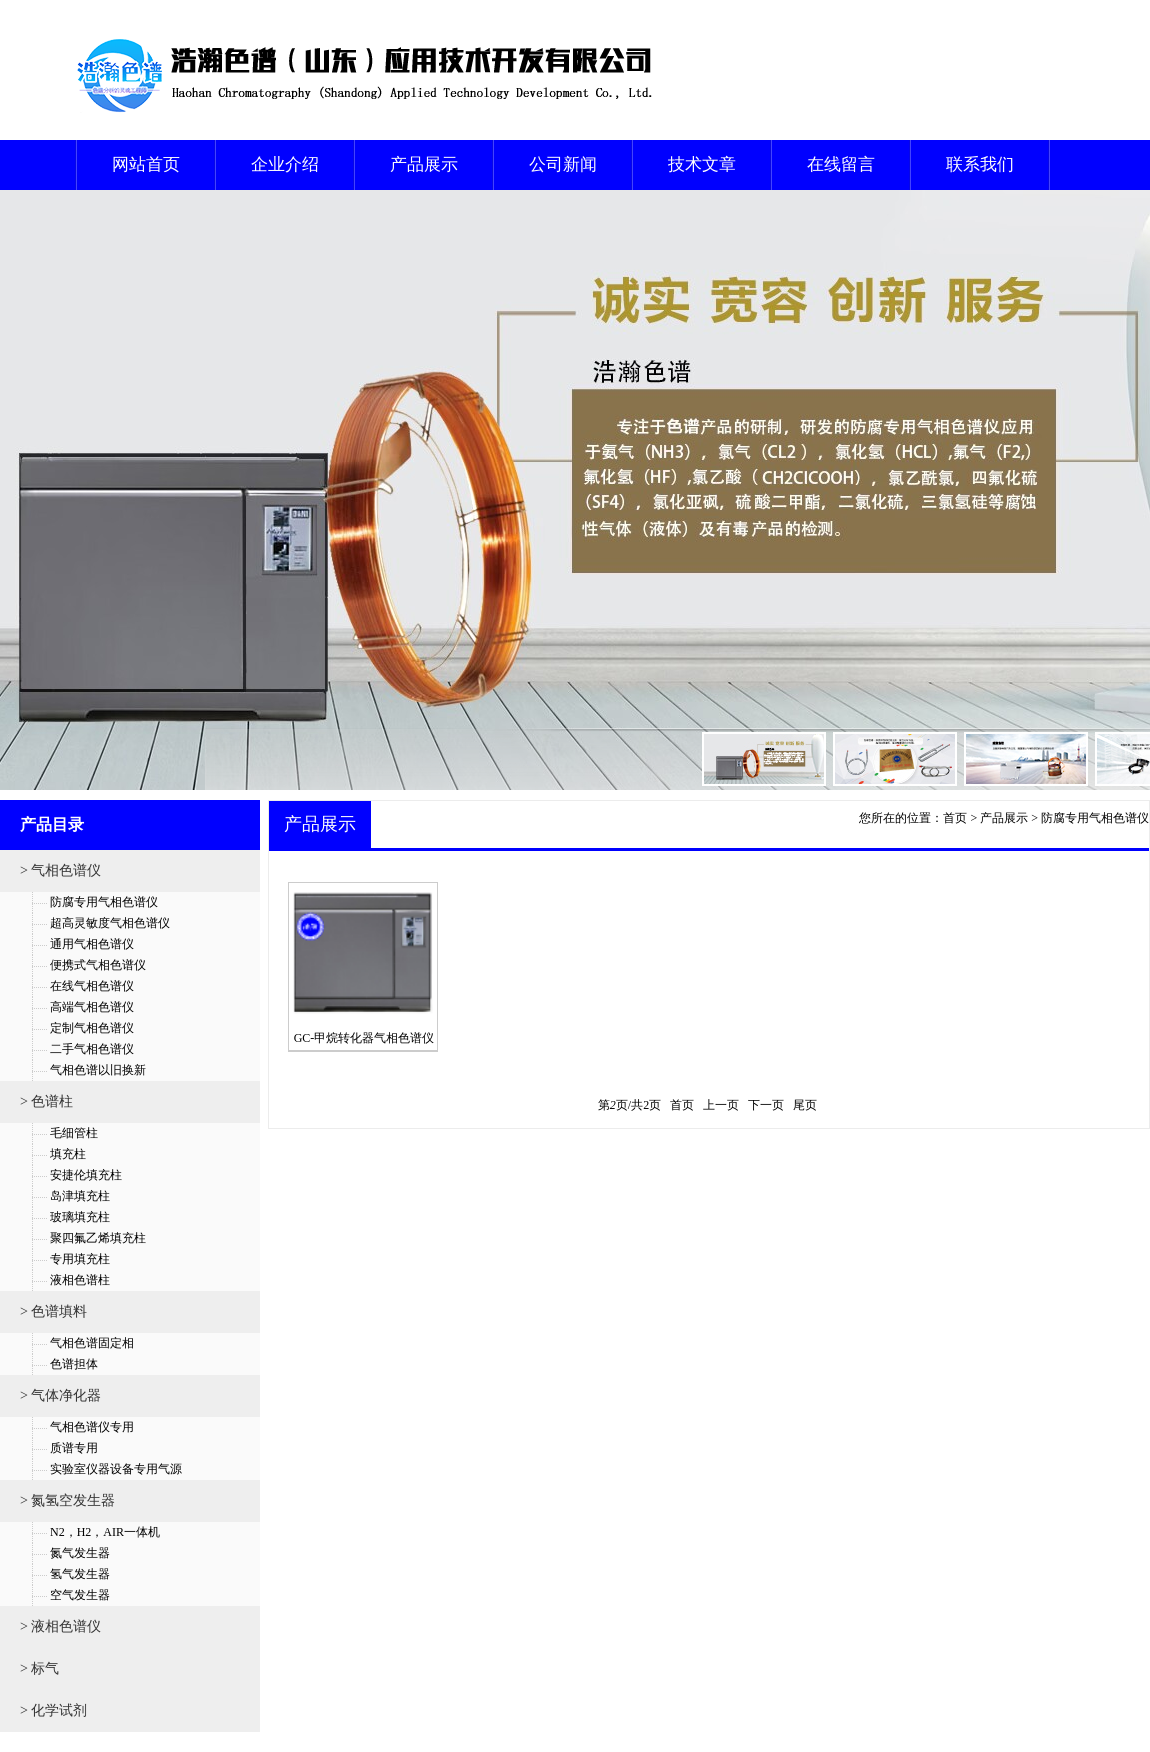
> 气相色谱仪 (60, 870)
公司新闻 (563, 164)
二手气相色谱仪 (92, 1049)
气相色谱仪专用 (92, 1427)
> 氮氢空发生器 (67, 1500)
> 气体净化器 (60, 1395)
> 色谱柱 (46, 1101)
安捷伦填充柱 (86, 1175)
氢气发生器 (80, 1574)
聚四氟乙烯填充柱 (98, 1238)
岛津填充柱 (80, 1196)
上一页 (721, 1105)
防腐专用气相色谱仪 (104, 902)
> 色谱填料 (53, 1311)
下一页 (766, 1105)
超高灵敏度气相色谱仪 (110, 923)
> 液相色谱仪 (60, 1626)
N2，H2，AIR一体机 (105, 1532)
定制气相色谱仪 (92, 1028)
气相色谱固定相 (92, 1343)
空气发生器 (80, 1595)
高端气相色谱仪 (92, 1007)
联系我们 (980, 164)
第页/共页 (629, 1105)
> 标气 (39, 1668)
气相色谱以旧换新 (98, 1070)
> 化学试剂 (53, 1710)
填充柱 (68, 1154)
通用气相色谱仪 (92, 944)
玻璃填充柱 (80, 1217)
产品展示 (424, 164)
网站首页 (146, 164)
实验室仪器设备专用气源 (116, 1469)
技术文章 (702, 164)
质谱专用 (74, 1448)
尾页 (805, 1105)
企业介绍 (285, 164)
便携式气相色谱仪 (98, 965)
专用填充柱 (80, 1259)
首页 (955, 818)
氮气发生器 (80, 1553)
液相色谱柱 (80, 1280)
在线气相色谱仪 (92, 986)
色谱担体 (74, 1364)
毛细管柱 (74, 1133)
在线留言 (841, 164)
